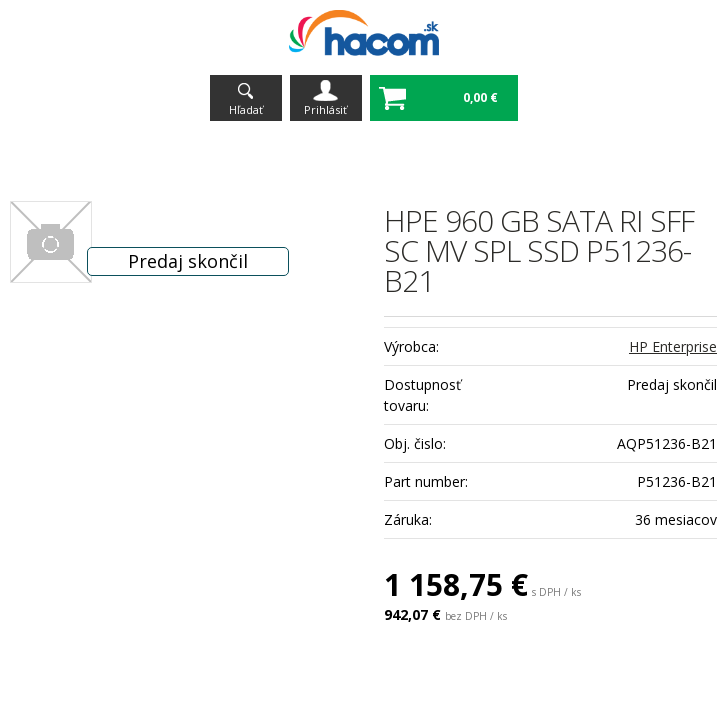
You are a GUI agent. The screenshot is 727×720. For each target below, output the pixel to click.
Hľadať (246, 109)
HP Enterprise (673, 346)
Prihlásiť (325, 109)
